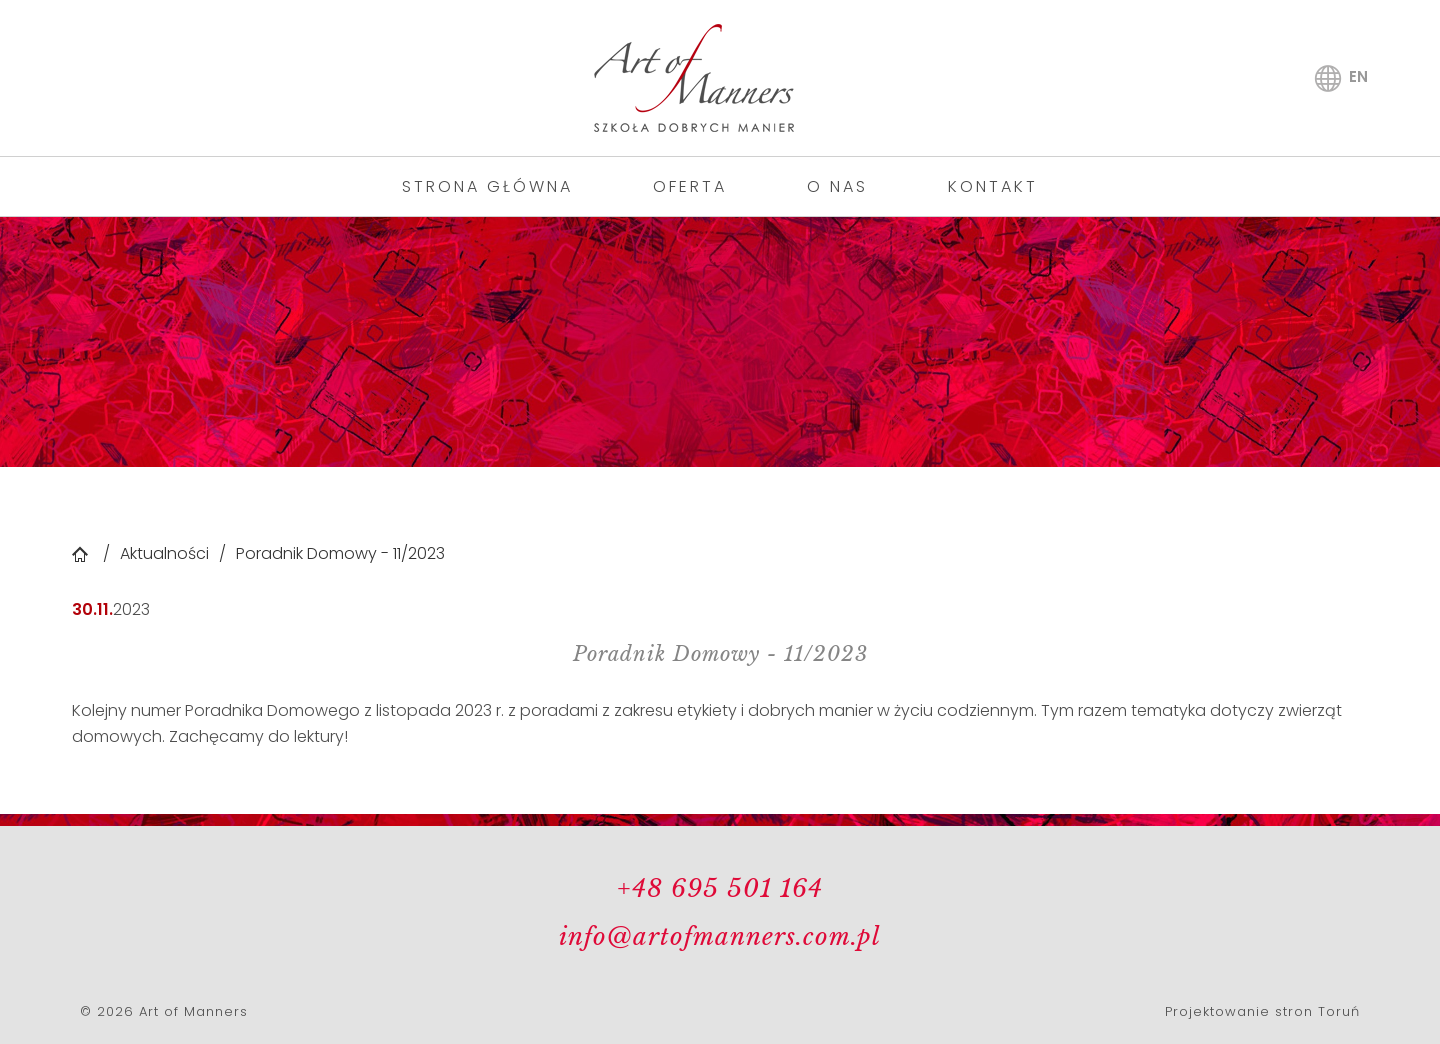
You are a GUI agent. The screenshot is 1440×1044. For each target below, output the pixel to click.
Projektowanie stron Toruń (1262, 1011)
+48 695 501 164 (720, 888)
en (1358, 76)
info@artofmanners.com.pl (720, 936)
